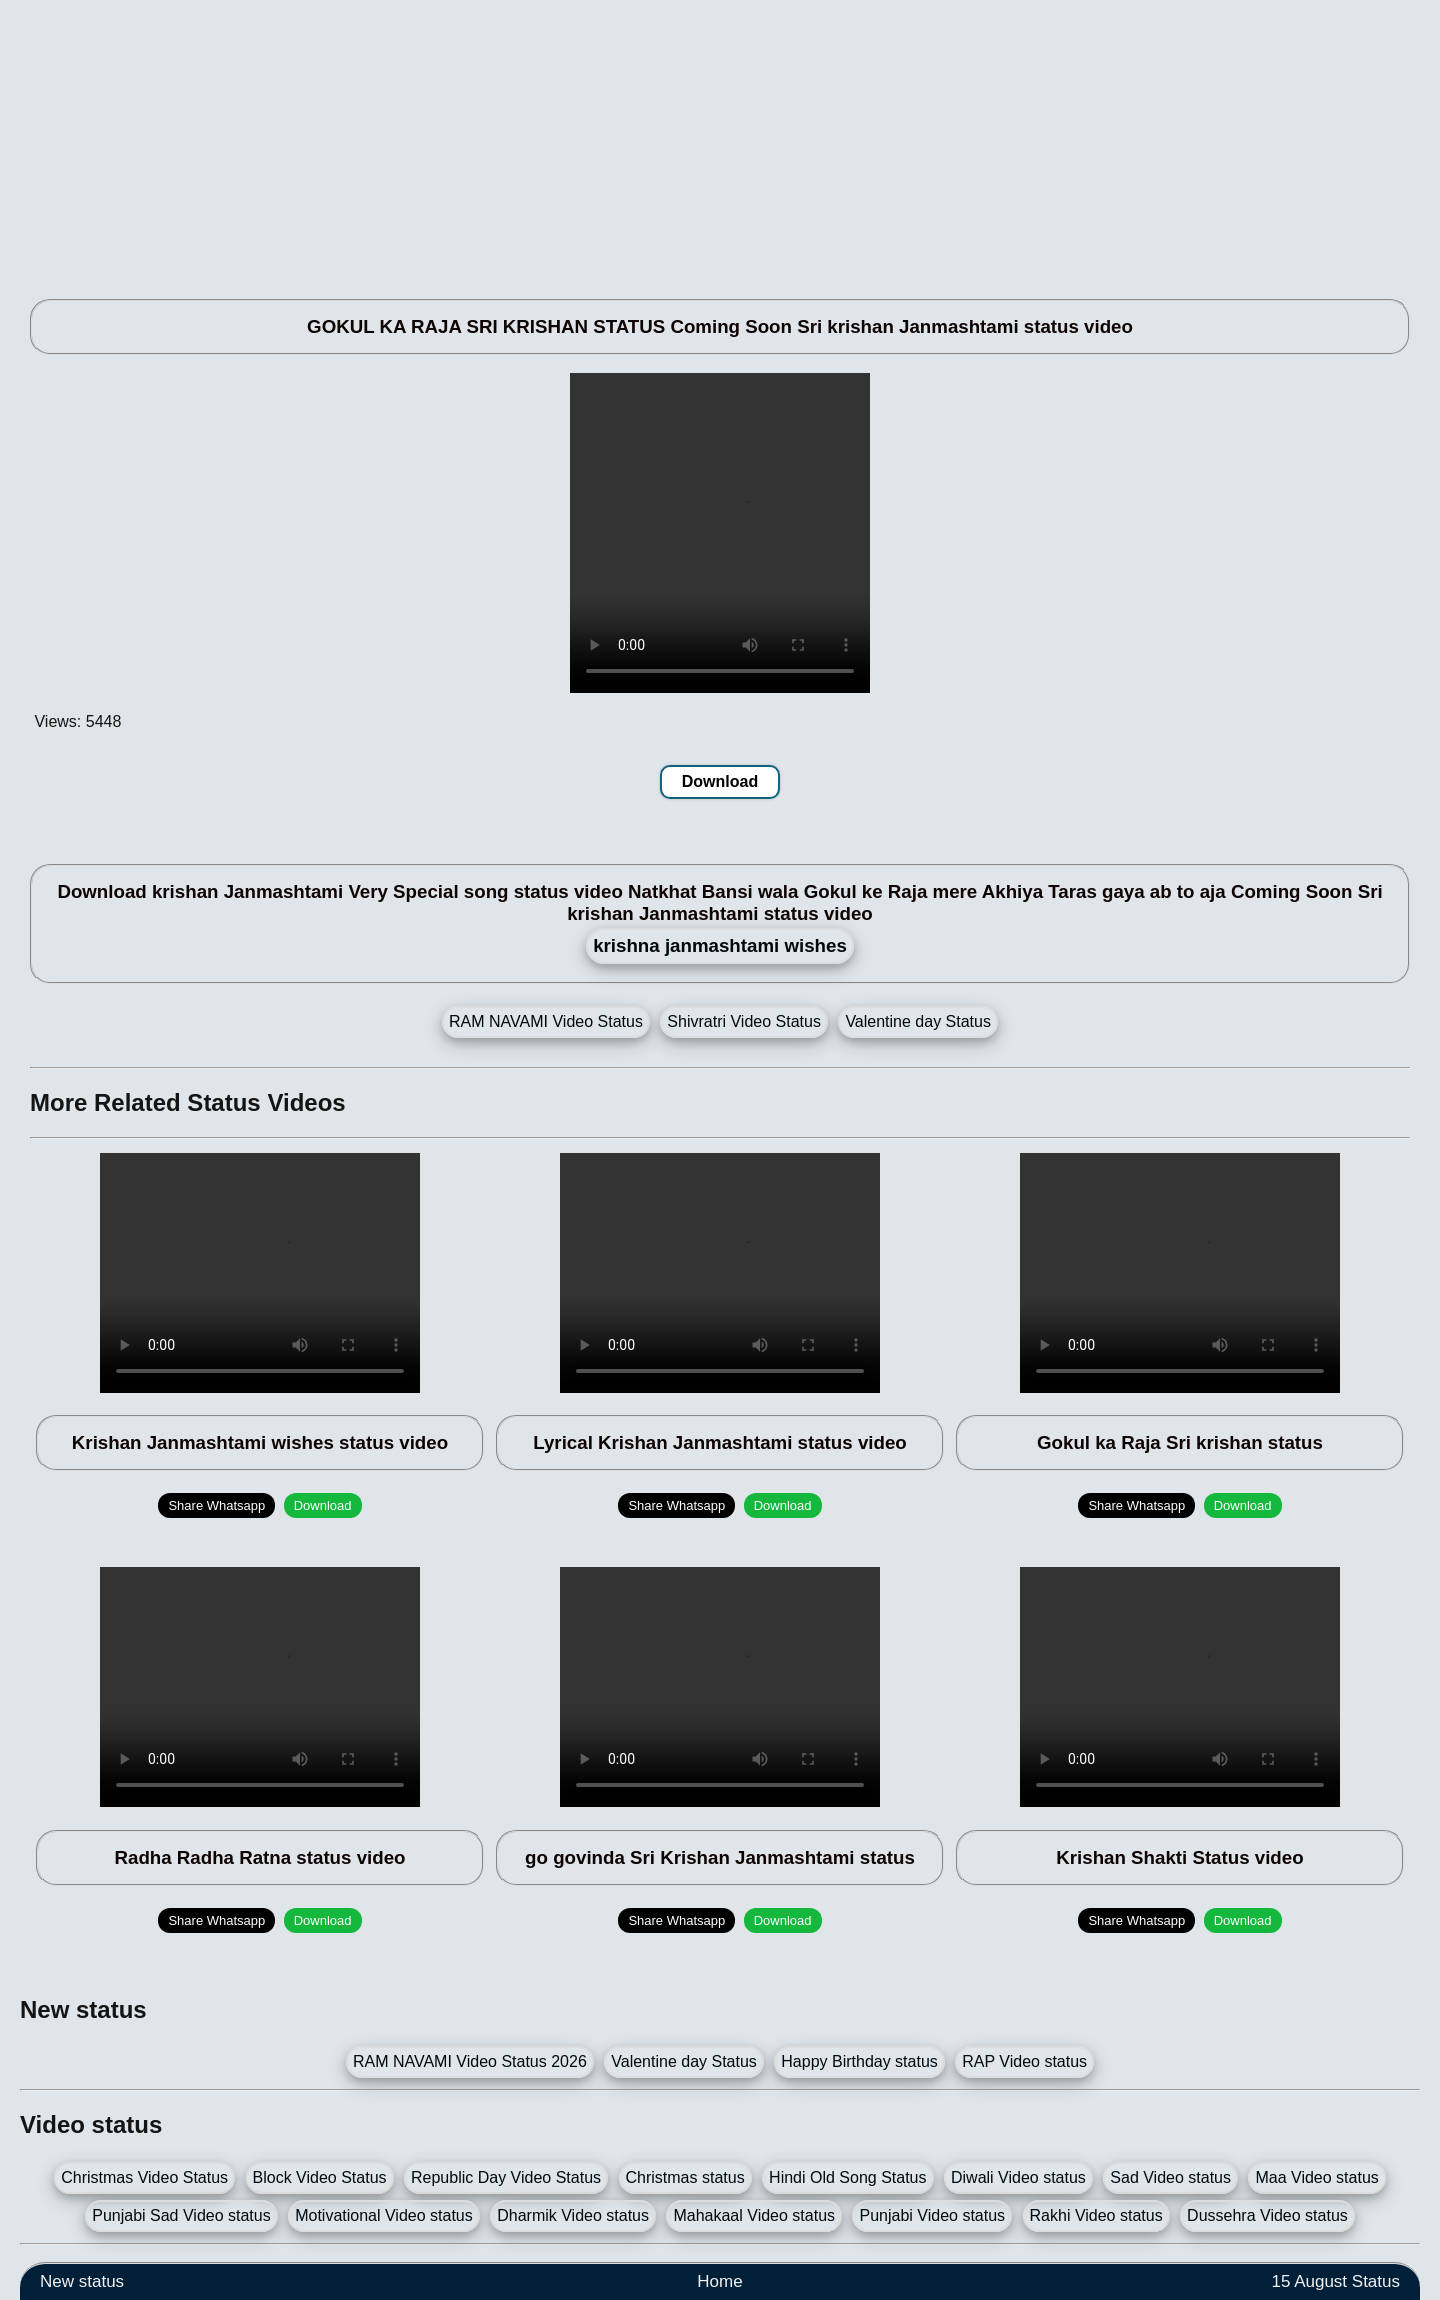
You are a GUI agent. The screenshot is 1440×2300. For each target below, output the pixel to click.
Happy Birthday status (859, 2061)
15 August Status (1335, 2281)
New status (82, 2281)
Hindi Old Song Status (847, 2177)
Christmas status (685, 2177)
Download (720, 781)
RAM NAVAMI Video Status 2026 (470, 2061)
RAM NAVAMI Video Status (546, 1021)
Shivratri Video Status (744, 1021)
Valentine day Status (918, 1021)
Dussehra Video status (1267, 2215)
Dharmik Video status (573, 2215)
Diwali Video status (1018, 2177)
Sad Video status (1170, 2177)
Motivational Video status (384, 2215)
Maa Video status (1316, 2177)
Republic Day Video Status (506, 2177)
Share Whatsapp (216, 1505)
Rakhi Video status (1096, 2215)
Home (719, 2281)
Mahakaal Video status (754, 2215)
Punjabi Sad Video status (181, 2215)
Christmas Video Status (144, 2177)
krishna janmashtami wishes (720, 945)
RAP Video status (1024, 2061)
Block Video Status (320, 2177)
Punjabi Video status (932, 2215)
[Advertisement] (620, 140)
